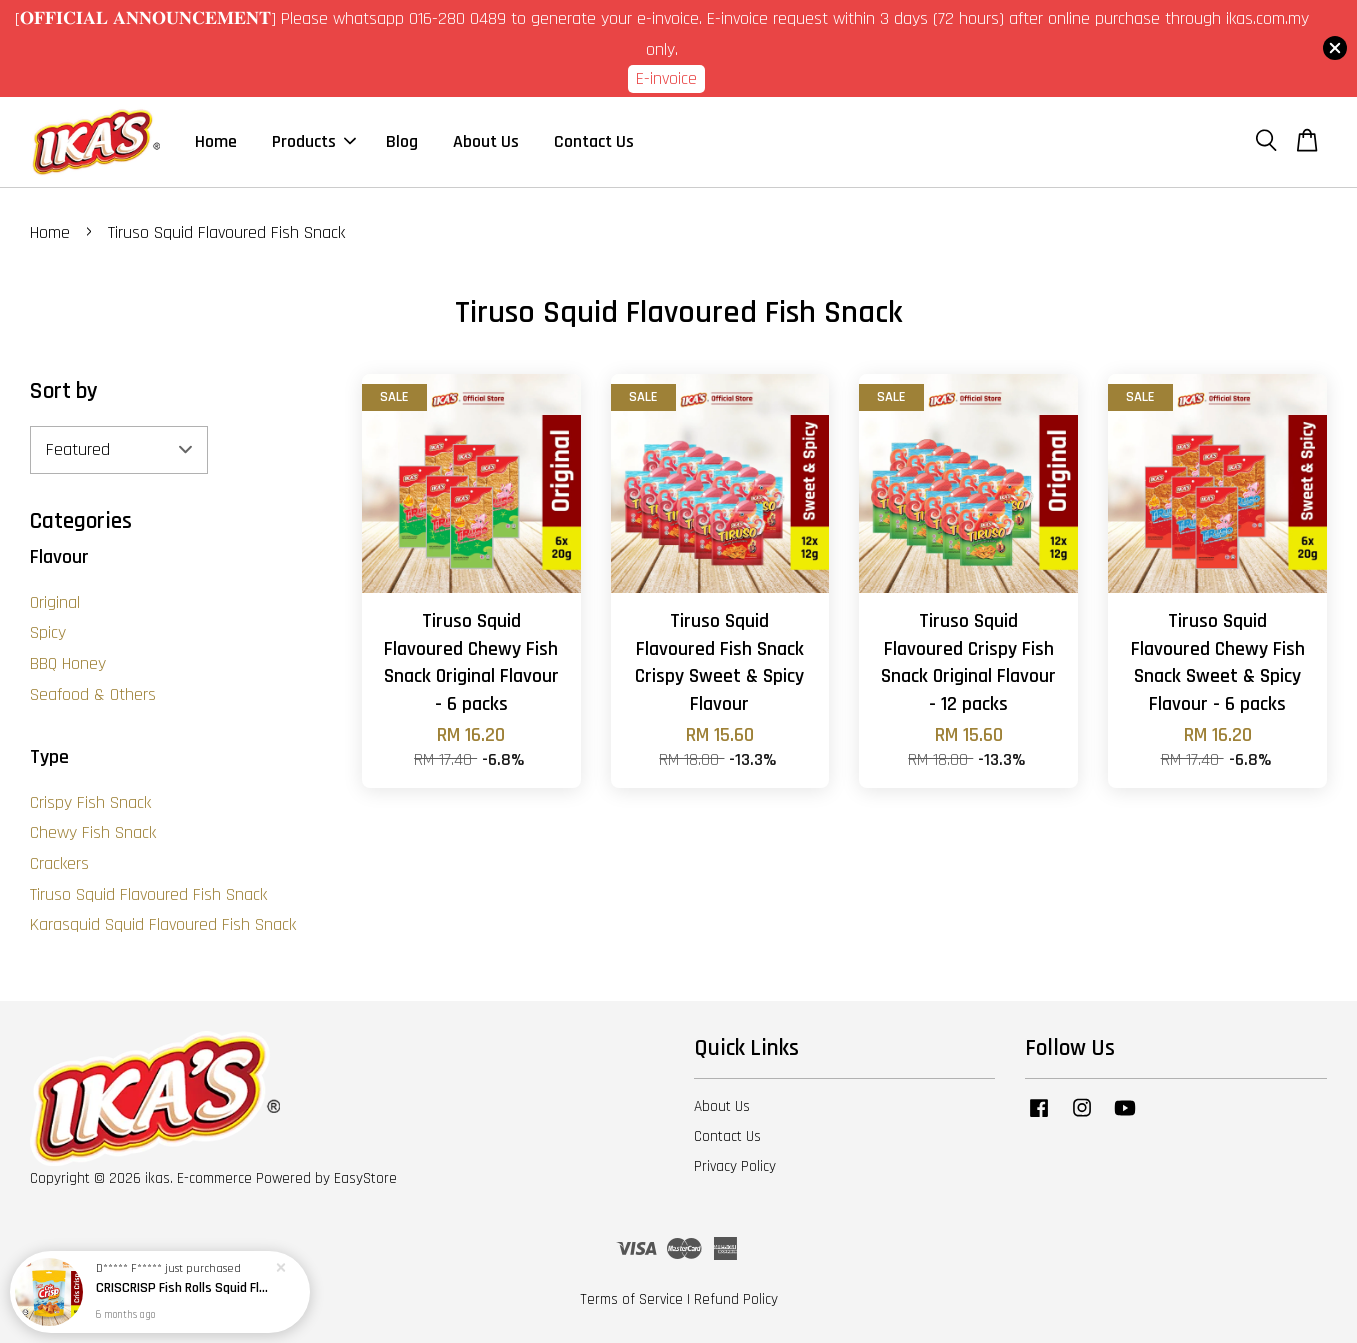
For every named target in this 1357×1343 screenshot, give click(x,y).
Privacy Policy (735, 1166)
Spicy (48, 632)
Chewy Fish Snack (93, 832)
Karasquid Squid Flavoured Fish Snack (163, 924)
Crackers (59, 863)
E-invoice (666, 78)
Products (314, 141)
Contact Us (594, 141)
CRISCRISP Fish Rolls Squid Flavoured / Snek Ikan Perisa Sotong (184, 1288)
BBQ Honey (68, 663)
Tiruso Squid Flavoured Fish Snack (148, 894)
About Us (486, 141)
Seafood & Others (93, 694)
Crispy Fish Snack (90, 802)
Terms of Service (631, 1299)
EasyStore (365, 1178)
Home (216, 141)
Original (55, 602)
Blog (402, 141)
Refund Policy (736, 1299)
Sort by (64, 391)
